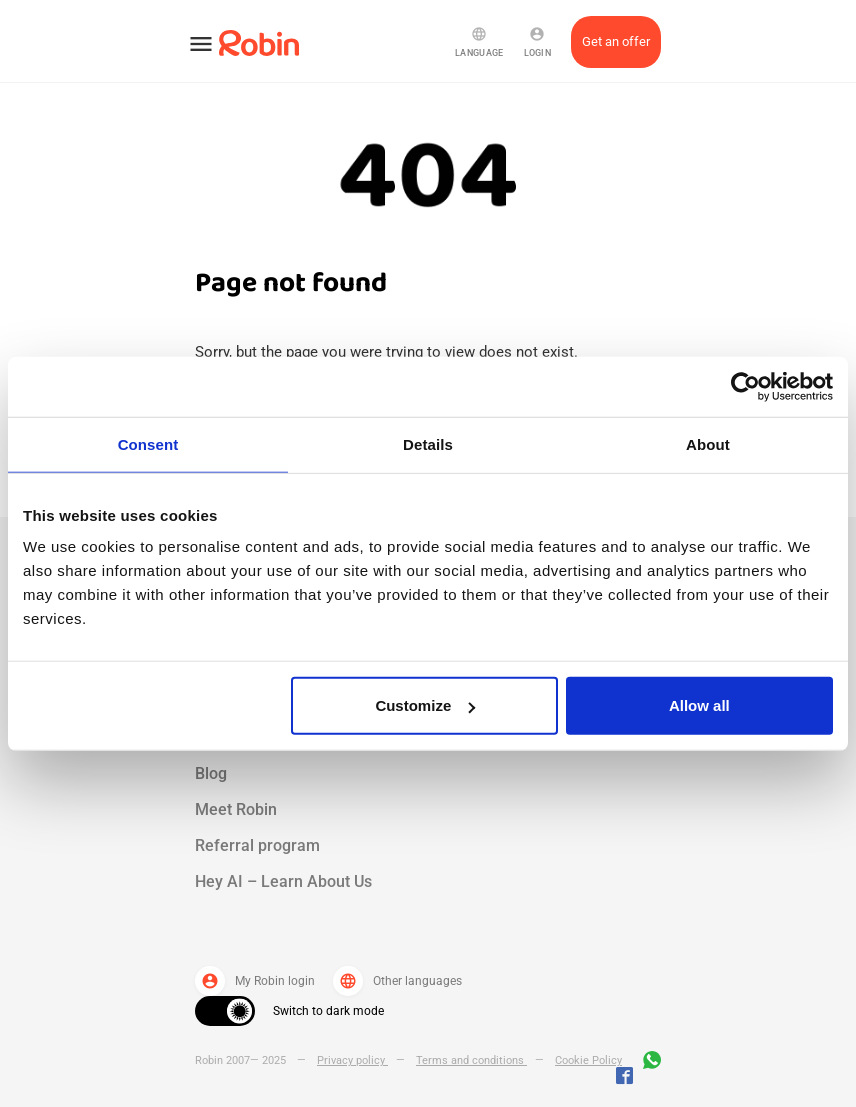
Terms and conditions (471, 1060)
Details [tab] (428, 443)
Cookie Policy (588, 1060)
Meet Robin (236, 809)
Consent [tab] (148, 443)
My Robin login (255, 981)
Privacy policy (352, 1060)
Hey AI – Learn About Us (283, 881)
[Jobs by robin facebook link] (624, 1077)
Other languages (397, 981)
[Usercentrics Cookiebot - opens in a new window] (745, 386)
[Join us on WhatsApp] (647, 1063)
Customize (425, 705)
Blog (211, 773)
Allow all (699, 705)
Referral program (257, 845)
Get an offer (616, 41)
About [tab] (708, 443)
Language (479, 42)
